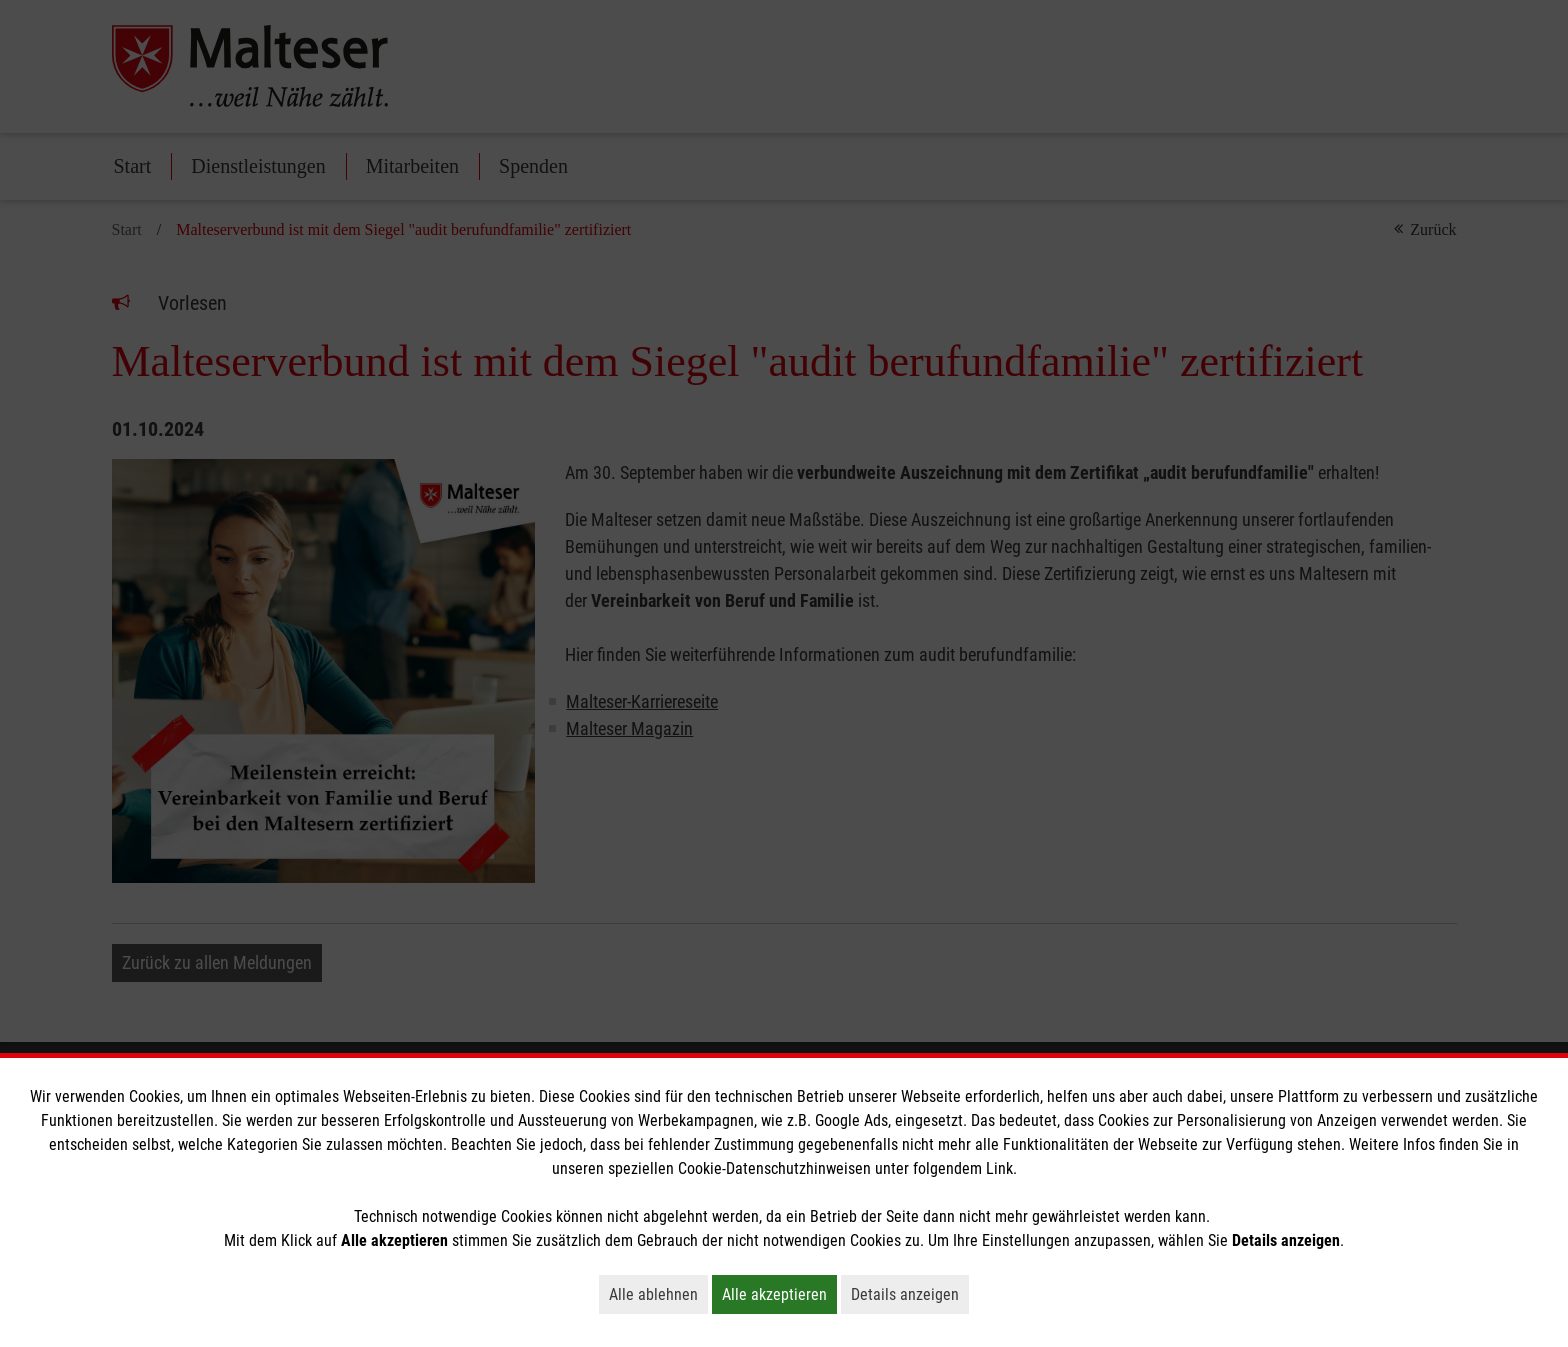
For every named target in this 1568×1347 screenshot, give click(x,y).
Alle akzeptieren (779, 1294)
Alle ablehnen (658, 1294)
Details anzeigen (910, 1294)
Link (999, 1168)
